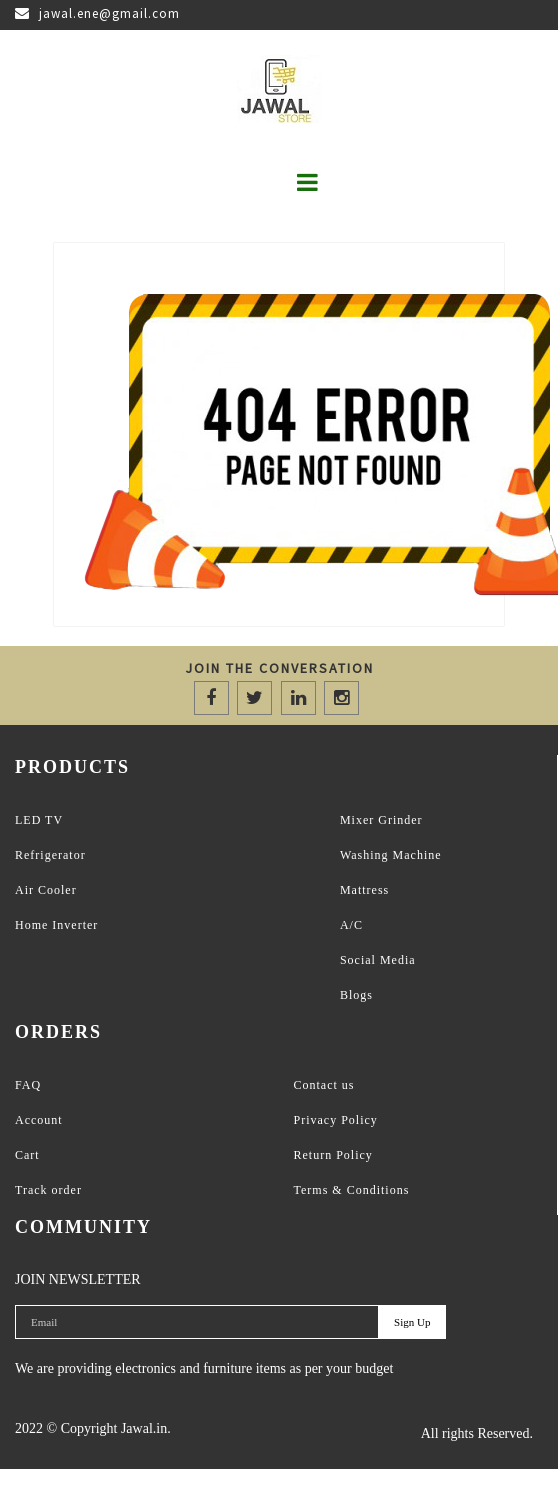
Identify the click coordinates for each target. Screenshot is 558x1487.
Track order (48, 1190)
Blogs (356, 995)
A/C (351, 925)
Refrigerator (50, 855)
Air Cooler (46, 890)
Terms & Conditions (352, 1190)
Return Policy (333, 1155)
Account (39, 1120)
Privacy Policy (336, 1120)
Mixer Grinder (381, 820)
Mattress (364, 890)
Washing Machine (391, 855)
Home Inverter (56, 925)
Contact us (324, 1085)
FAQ (28, 1085)
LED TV (39, 820)
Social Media (378, 960)
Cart (27, 1155)
